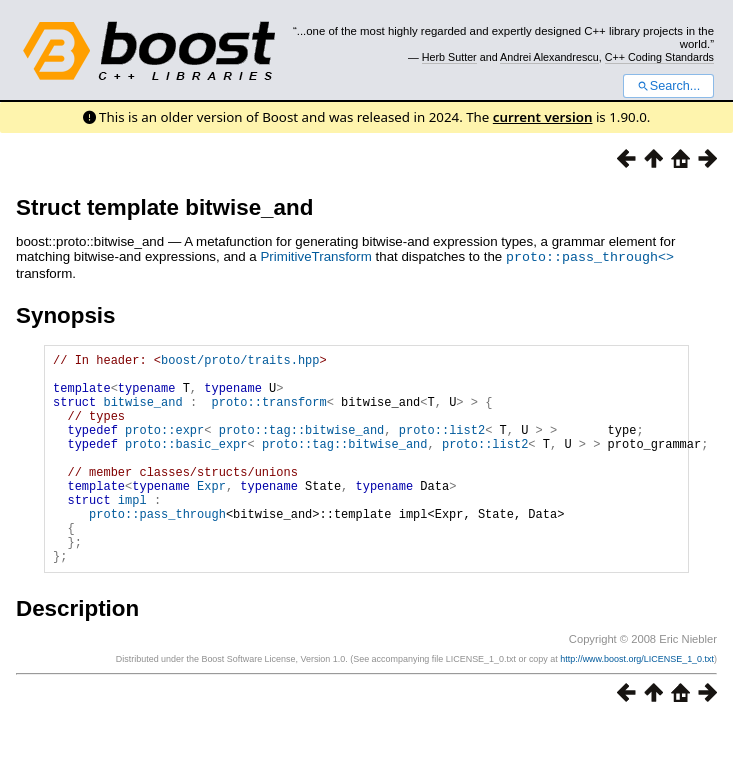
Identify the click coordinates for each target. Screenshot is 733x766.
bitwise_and (142, 412)
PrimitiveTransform (315, 256)
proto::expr (164, 446)
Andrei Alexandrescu (549, 57)
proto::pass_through (157, 548)
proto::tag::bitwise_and (302, 446)
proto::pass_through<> (590, 256)
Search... (668, 86)
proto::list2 (442, 446)
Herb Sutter (449, 57)
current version (543, 117)
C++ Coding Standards (659, 57)
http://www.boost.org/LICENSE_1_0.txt (637, 703)
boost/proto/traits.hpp (240, 361)
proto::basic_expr (186, 463)
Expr (211, 514)
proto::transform (268, 412)
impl (132, 531)
